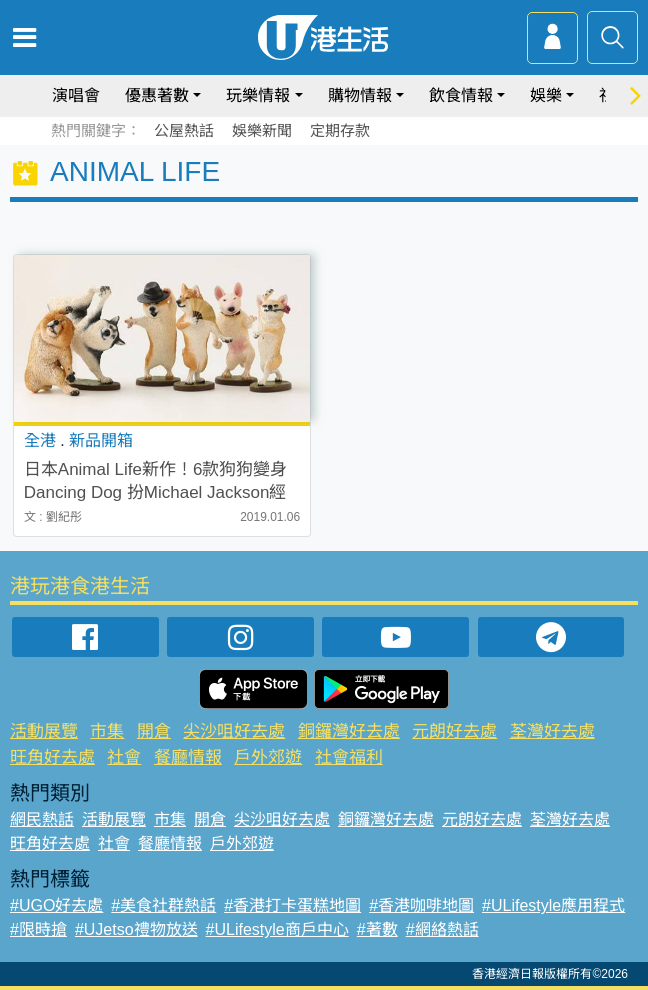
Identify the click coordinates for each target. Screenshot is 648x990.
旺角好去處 (52, 757)
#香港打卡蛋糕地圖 (292, 905)
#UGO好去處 (56, 905)
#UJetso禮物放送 (136, 929)
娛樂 (546, 95)
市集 (107, 731)
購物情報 (360, 95)
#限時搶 (38, 929)
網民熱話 (42, 819)
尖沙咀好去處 (234, 731)
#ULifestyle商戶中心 (277, 929)
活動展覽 (44, 731)
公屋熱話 (184, 130)
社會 (124, 757)
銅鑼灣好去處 (349, 731)
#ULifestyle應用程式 (553, 905)
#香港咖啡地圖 (421, 905)
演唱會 (76, 95)
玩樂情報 (258, 95)
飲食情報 (461, 95)
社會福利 (349, 757)
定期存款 (340, 130)
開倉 (154, 731)
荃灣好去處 (552, 731)
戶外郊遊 (268, 757)
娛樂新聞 (262, 130)
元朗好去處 (454, 731)
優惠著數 (157, 95)
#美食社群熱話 (163, 905)
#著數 (377, 929)
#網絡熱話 (442, 929)
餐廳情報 (188, 757)
